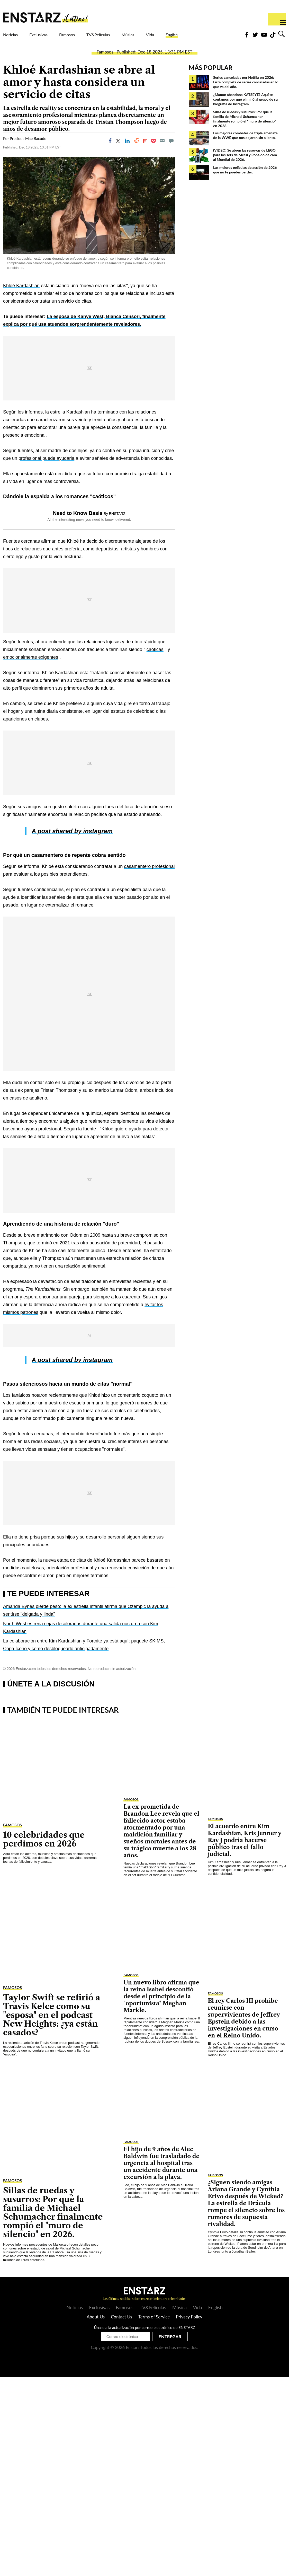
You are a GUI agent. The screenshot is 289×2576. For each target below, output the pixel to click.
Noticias (14, 38)
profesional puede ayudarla (46, 467)
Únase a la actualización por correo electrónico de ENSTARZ (144, 2336)
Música (169, 38)
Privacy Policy (189, 2325)
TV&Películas (130, 38)
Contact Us (121, 2325)
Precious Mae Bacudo (28, 147)
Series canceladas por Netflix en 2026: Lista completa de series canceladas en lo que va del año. (245, 91)
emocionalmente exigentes (30, 666)
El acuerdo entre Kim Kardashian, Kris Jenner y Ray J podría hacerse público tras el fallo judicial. (244, 1849)
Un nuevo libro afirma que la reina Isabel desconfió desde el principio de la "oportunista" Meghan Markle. (161, 2005)
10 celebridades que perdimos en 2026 (44, 1848)
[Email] (162, 149)
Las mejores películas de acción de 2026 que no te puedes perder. (245, 178)
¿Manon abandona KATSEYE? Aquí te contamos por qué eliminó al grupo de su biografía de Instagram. (245, 108)
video (8, 1411)
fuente (89, 1137)
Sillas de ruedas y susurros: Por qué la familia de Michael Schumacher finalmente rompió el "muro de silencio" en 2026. (244, 128)
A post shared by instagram (72, 840)
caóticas (155, 658)
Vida (197, 38)
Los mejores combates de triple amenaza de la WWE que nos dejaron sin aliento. (245, 144)
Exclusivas (51, 38)
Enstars (45, 16)
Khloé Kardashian (21, 294)
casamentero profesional (149, 875)
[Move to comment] (171, 149)
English (224, 38)
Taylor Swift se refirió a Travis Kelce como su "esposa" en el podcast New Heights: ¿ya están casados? (51, 2023)
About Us (96, 2325)
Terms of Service (154, 2325)
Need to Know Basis (77, 522)
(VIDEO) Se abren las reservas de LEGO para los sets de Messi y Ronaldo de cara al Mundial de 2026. (245, 164)
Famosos (89, 38)
